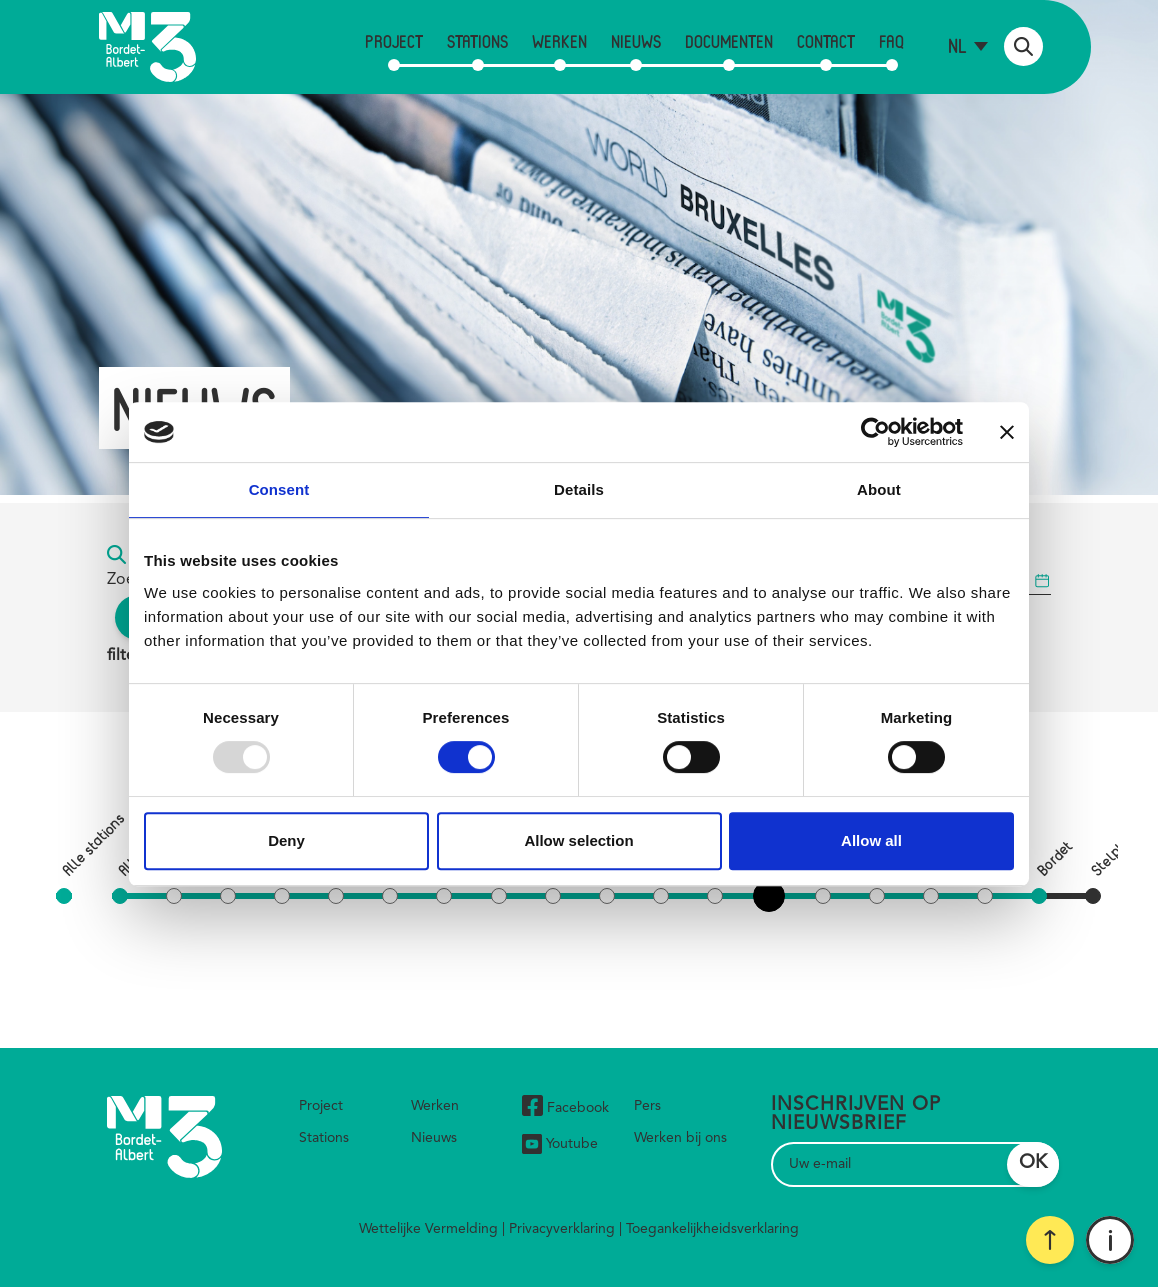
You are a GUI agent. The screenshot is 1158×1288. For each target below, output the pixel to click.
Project (394, 41)
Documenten (729, 41)
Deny (286, 840)
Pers (647, 1106)
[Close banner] (1007, 432)
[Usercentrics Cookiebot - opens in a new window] (875, 432)
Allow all (871, 840)
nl (957, 45)
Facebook (565, 1108)
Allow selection (578, 840)
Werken (559, 41)
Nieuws (636, 41)
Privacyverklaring (562, 1229)
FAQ (891, 41)
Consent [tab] (279, 489)
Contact (826, 41)
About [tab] (879, 489)
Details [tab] (579, 489)
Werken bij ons (680, 1138)
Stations (477, 41)
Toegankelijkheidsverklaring (712, 1229)
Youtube (560, 1144)
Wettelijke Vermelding (428, 1229)
